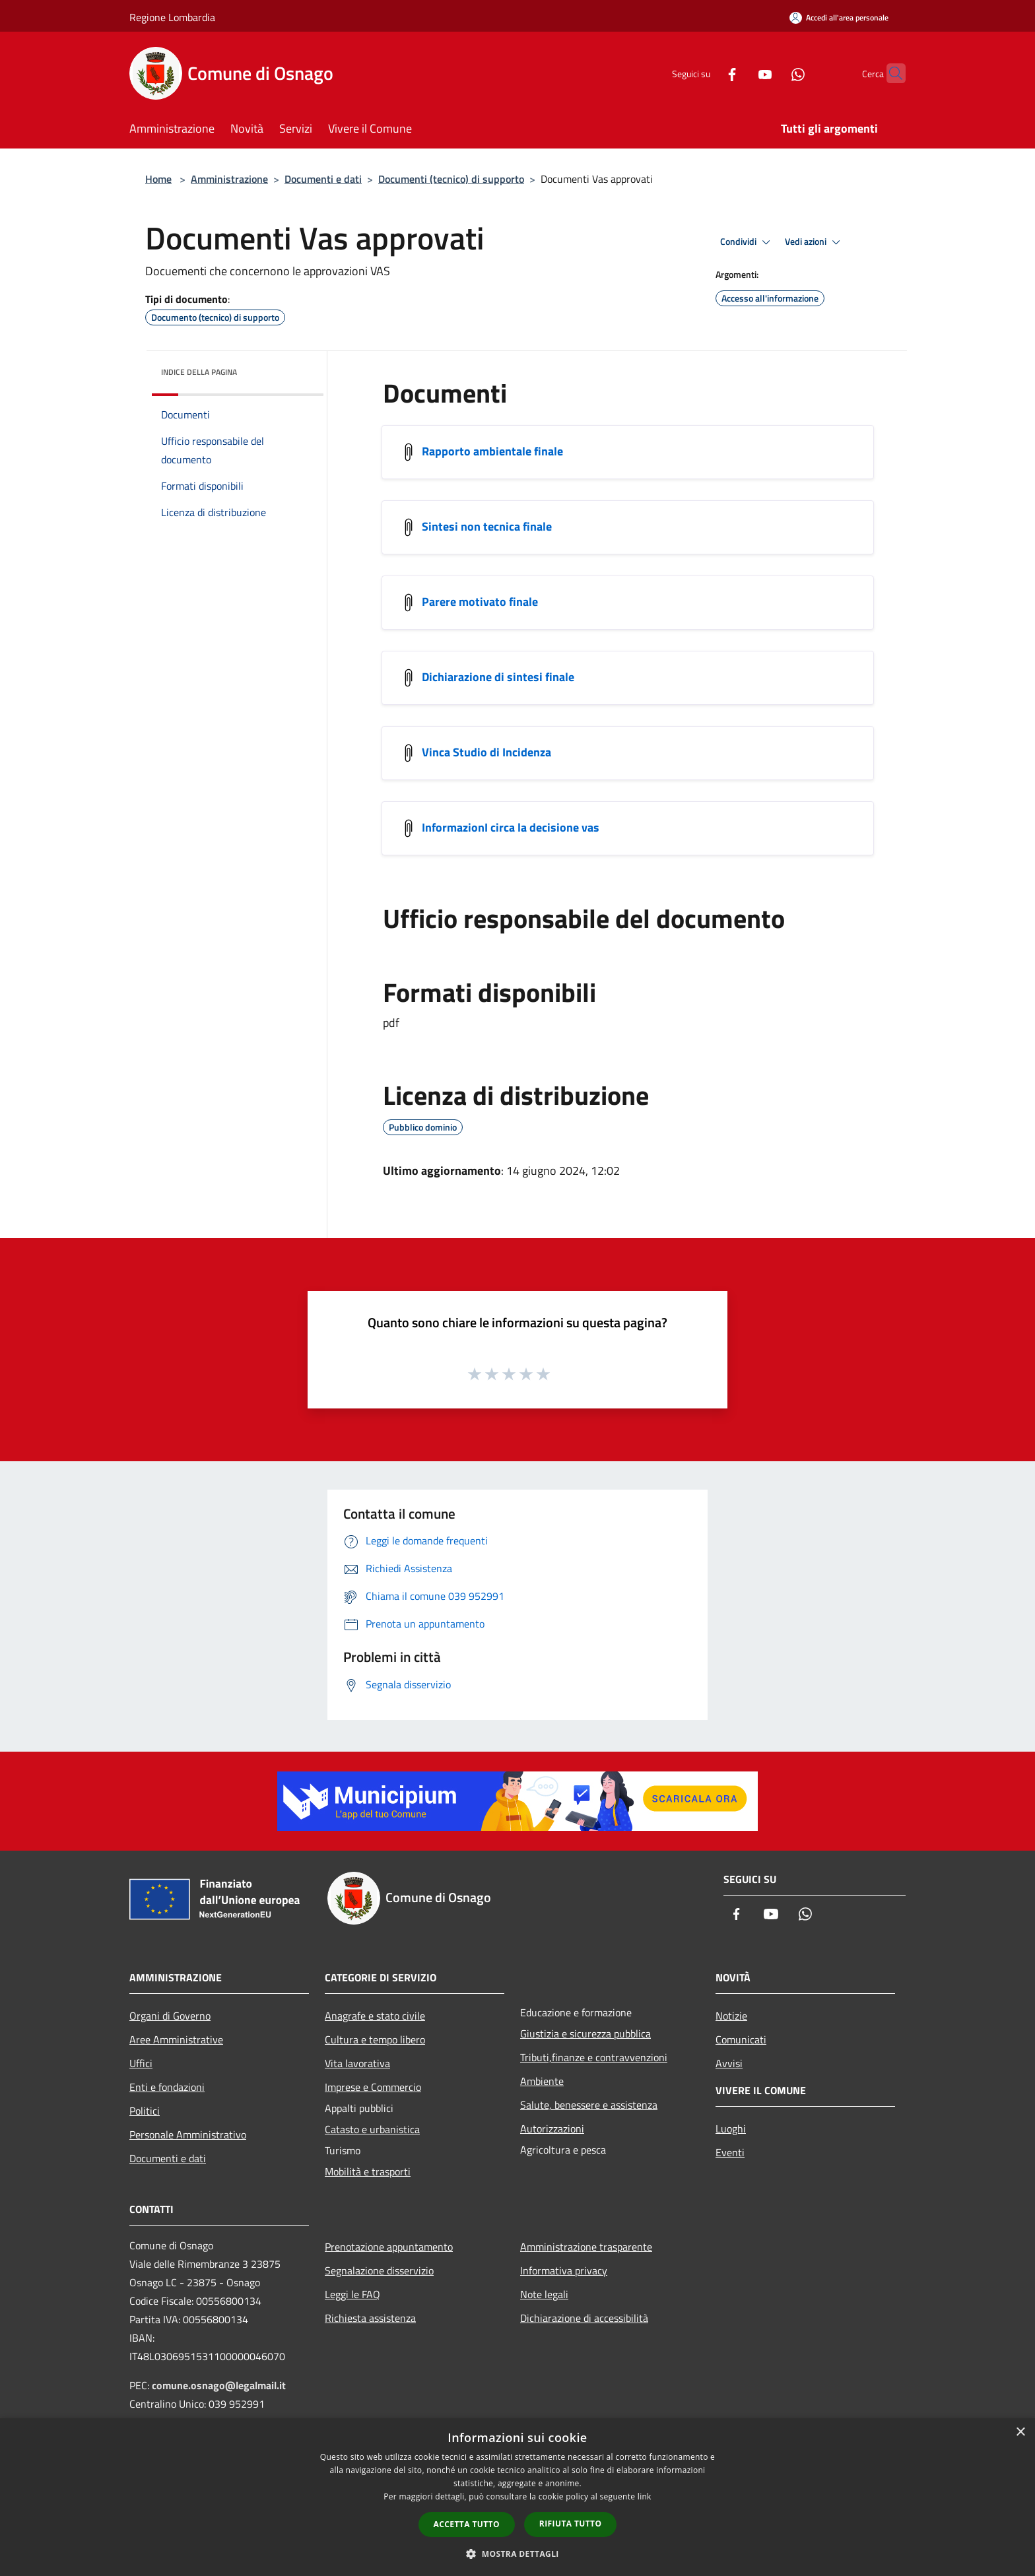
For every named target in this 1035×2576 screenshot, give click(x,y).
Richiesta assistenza (370, 2318)
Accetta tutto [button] (467, 2524)
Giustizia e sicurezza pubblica (585, 2033)
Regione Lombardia (172, 17)
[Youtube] (739, 73)
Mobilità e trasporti (368, 2171)
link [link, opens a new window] (644, 2496)
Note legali (544, 2294)
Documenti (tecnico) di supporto (451, 179)
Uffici (140, 2063)
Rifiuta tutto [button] (570, 2523)
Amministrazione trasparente (586, 2247)
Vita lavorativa (357, 2063)
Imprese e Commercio (373, 2087)
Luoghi (731, 2128)
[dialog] (517, 2497)
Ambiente (542, 2081)
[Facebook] (706, 73)
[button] (517, 2553)
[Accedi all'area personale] (839, 17)
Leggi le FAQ (352, 2294)
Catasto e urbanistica (372, 2129)
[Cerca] (890, 73)
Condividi (747, 242)
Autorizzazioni (552, 2128)
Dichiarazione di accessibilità (584, 2318)
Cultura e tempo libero (375, 2039)
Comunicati (741, 2039)
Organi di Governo (170, 2016)
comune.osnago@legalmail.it (219, 2385)
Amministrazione (229, 179)
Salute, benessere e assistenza (588, 2105)
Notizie (731, 2016)
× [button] (1020, 2432)
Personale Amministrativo (187, 2134)
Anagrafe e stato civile (375, 2016)
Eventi (730, 2152)
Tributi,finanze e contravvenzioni (593, 2057)
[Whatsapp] (772, 73)
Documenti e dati (323, 179)
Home (158, 179)
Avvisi (729, 2063)
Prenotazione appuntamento (389, 2247)
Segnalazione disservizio (379, 2270)
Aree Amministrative (176, 2039)
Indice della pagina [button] (199, 372)
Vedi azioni (814, 242)
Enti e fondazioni (167, 2087)
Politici (144, 2111)
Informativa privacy (563, 2270)
